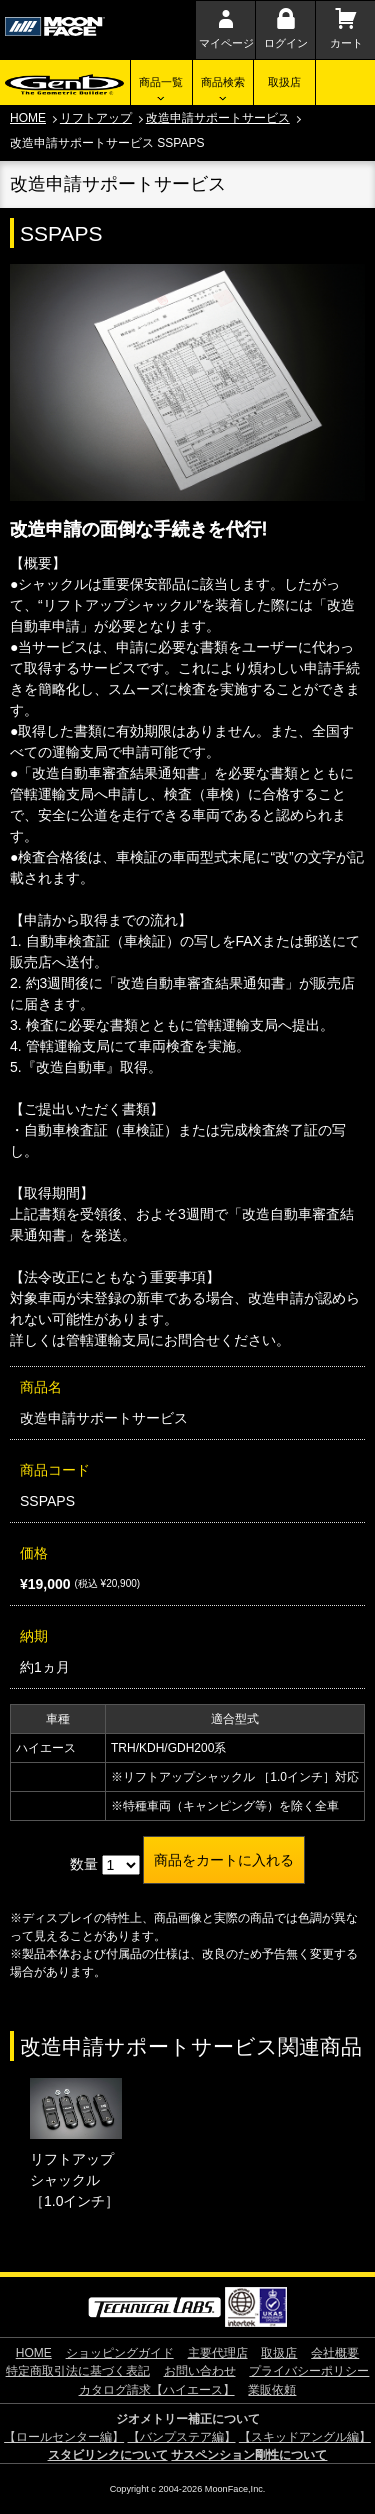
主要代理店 (218, 2353)
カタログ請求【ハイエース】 (157, 2390)
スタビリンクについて (108, 2455)
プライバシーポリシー (309, 2371)
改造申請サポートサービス (218, 118)
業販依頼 (272, 2390)
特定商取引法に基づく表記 (78, 2371)
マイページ (226, 43)
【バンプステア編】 (182, 2437)
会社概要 (335, 2353)
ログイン (286, 43)
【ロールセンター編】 (64, 2437)
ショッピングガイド (120, 2353)
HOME (28, 118)
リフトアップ (96, 118)
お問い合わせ (200, 2371)
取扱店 (284, 82)
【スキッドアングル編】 (305, 2437)
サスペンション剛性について (249, 2455)
